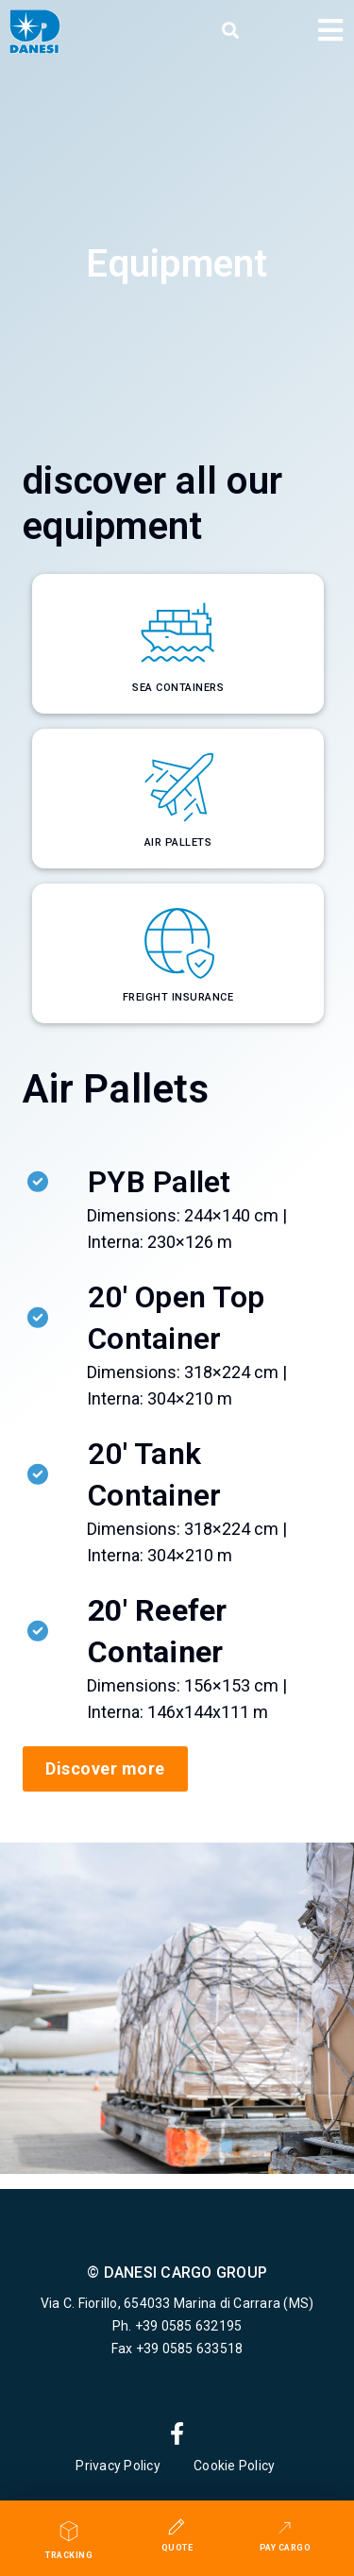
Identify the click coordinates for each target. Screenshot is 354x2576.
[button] (230, 31)
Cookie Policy (236, 2465)
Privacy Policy (118, 2465)
